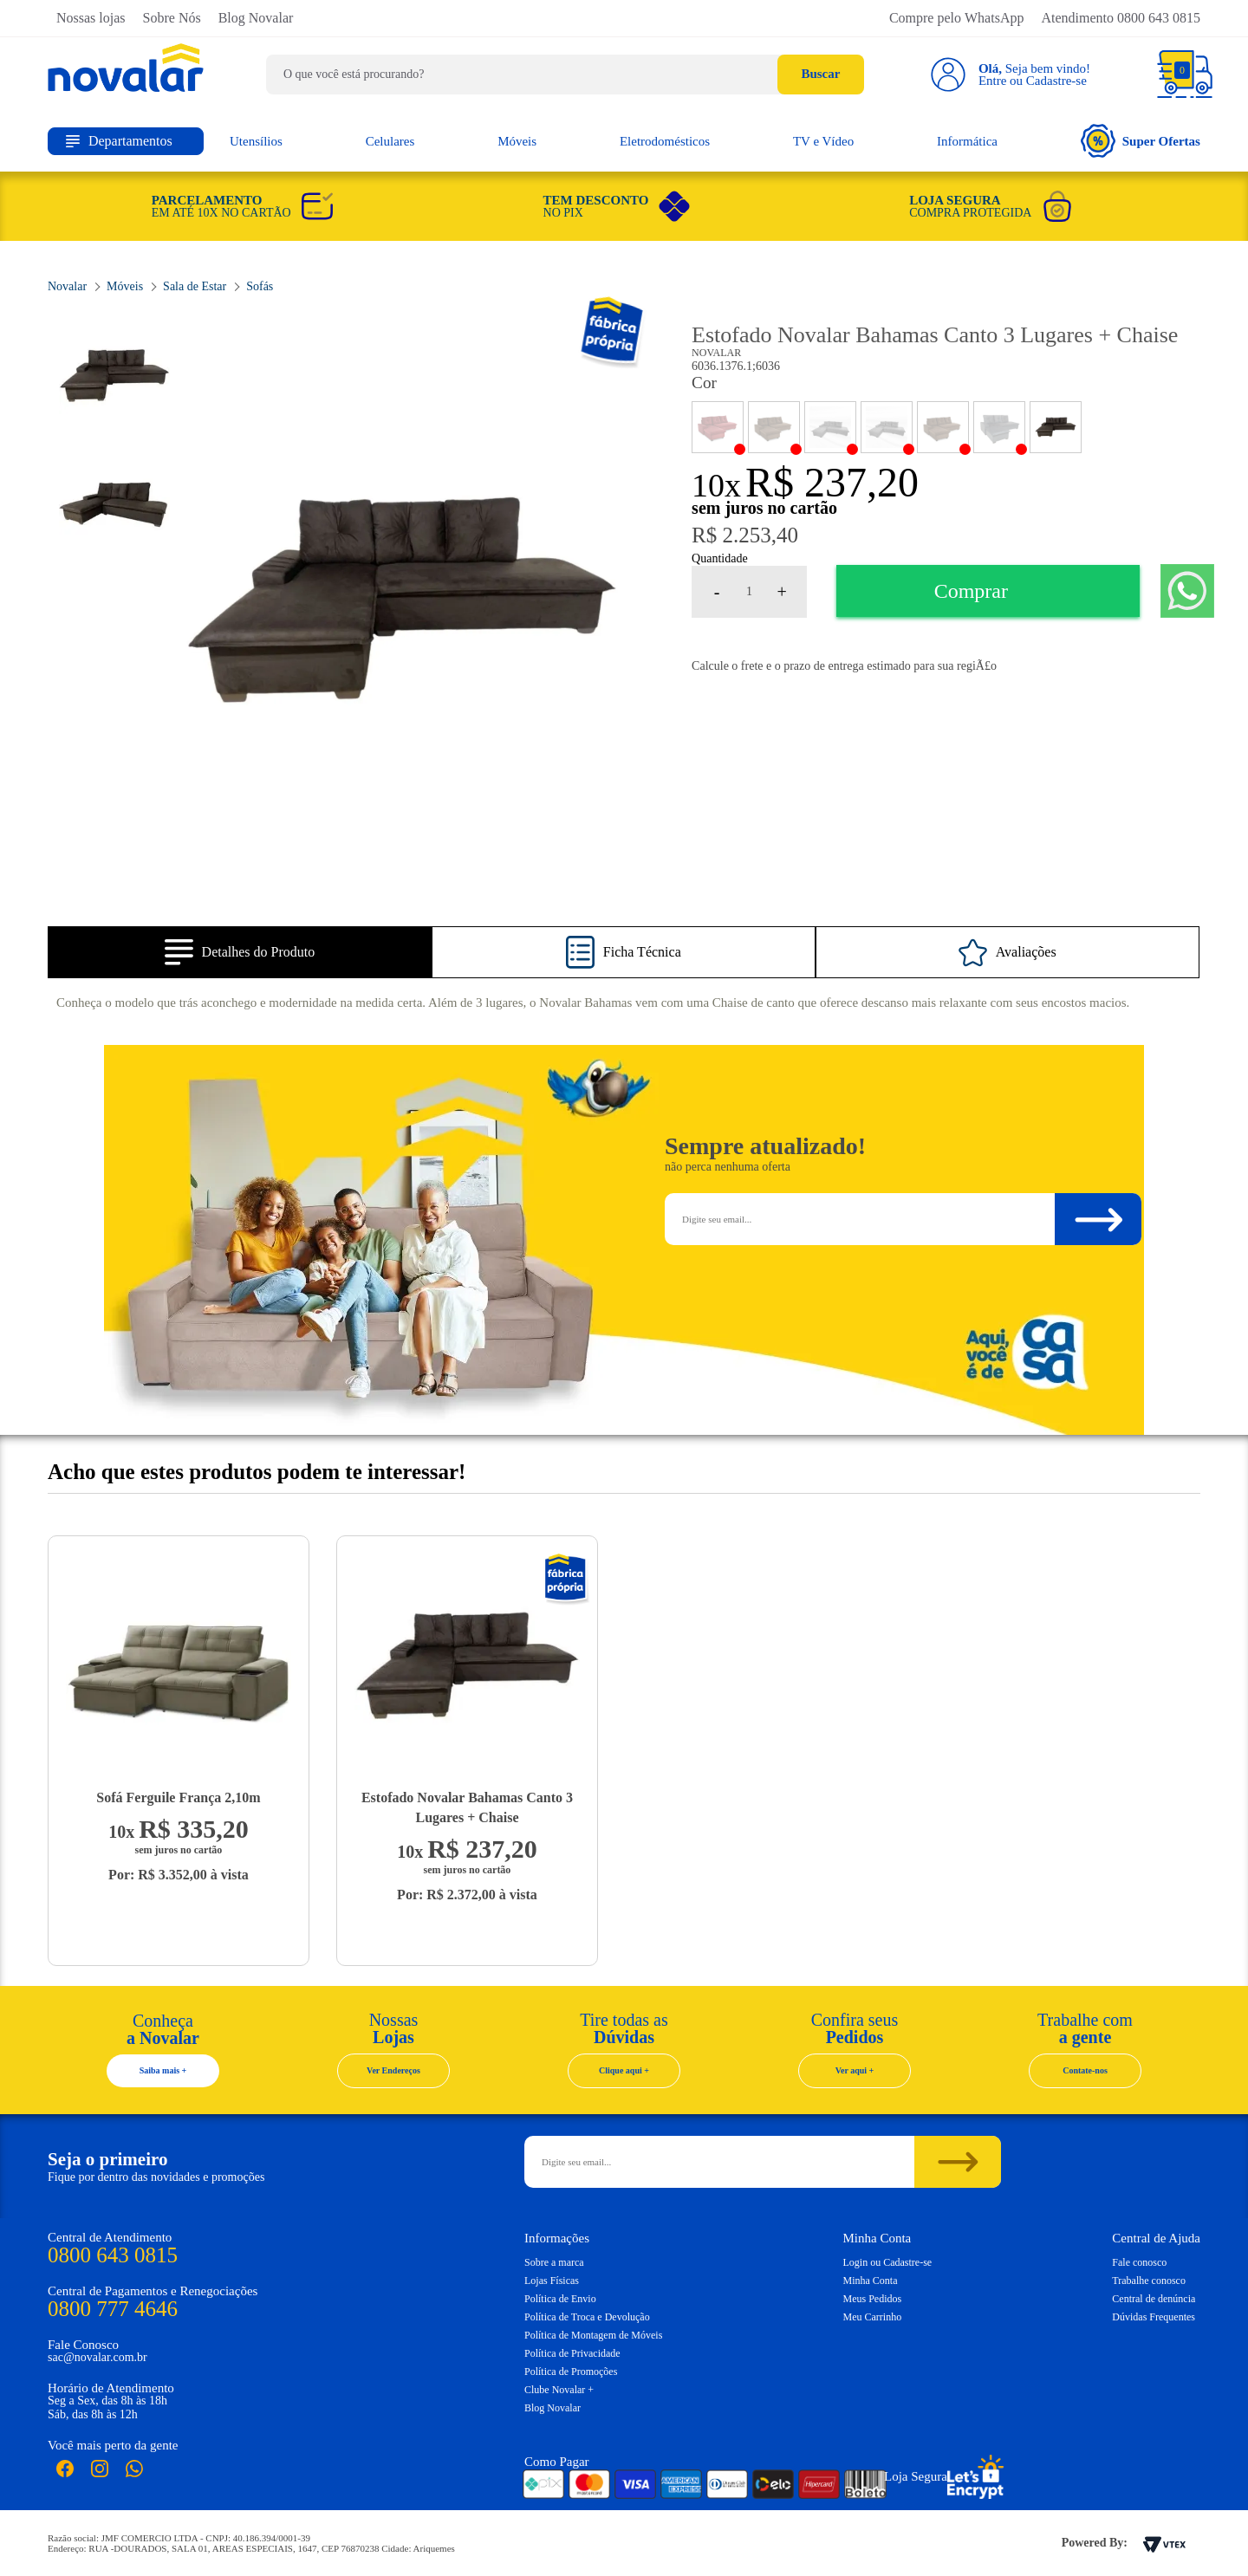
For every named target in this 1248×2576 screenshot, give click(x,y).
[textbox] (565, 74)
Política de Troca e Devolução (587, 2317)
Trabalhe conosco (1149, 2280)
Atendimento (1120, 17)
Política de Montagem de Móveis (593, 2335)
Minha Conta (870, 2280)
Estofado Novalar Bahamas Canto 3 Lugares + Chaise (467, 1807)
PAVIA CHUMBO (999, 427)
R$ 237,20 (832, 482)
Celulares (390, 141)
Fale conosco (1139, 2262)
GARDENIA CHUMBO (830, 427)
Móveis (516, 141)
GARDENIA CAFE (774, 427)
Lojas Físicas (551, 2280)
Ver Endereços (393, 2070)
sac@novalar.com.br (97, 2357)
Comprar (971, 591)
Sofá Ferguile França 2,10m (178, 1797)
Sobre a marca (554, 2262)
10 (716, 485)
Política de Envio (560, 2299)
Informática (967, 141)
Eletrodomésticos (665, 141)
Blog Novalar (256, 17)
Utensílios (256, 141)
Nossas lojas (91, 17)
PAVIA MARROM (1056, 427)
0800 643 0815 (113, 2255)
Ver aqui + (854, 2070)
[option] (401, 601)
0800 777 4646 (113, 2308)
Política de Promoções (570, 2371)
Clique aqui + (624, 2070)
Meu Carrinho (872, 2317)
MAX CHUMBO (887, 427)
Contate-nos (1085, 2070)
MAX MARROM (943, 427)
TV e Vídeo (823, 141)
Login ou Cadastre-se (888, 2262)
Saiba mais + (163, 2070)
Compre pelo (956, 17)
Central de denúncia (1153, 2299)
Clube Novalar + (559, 2390)
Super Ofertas (1140, 141)
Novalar (614, 333)
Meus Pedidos (872, 2299)
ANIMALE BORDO (718, 427)
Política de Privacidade (572, 2353)
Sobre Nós (172, 17)
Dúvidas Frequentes (1153, 2317)
